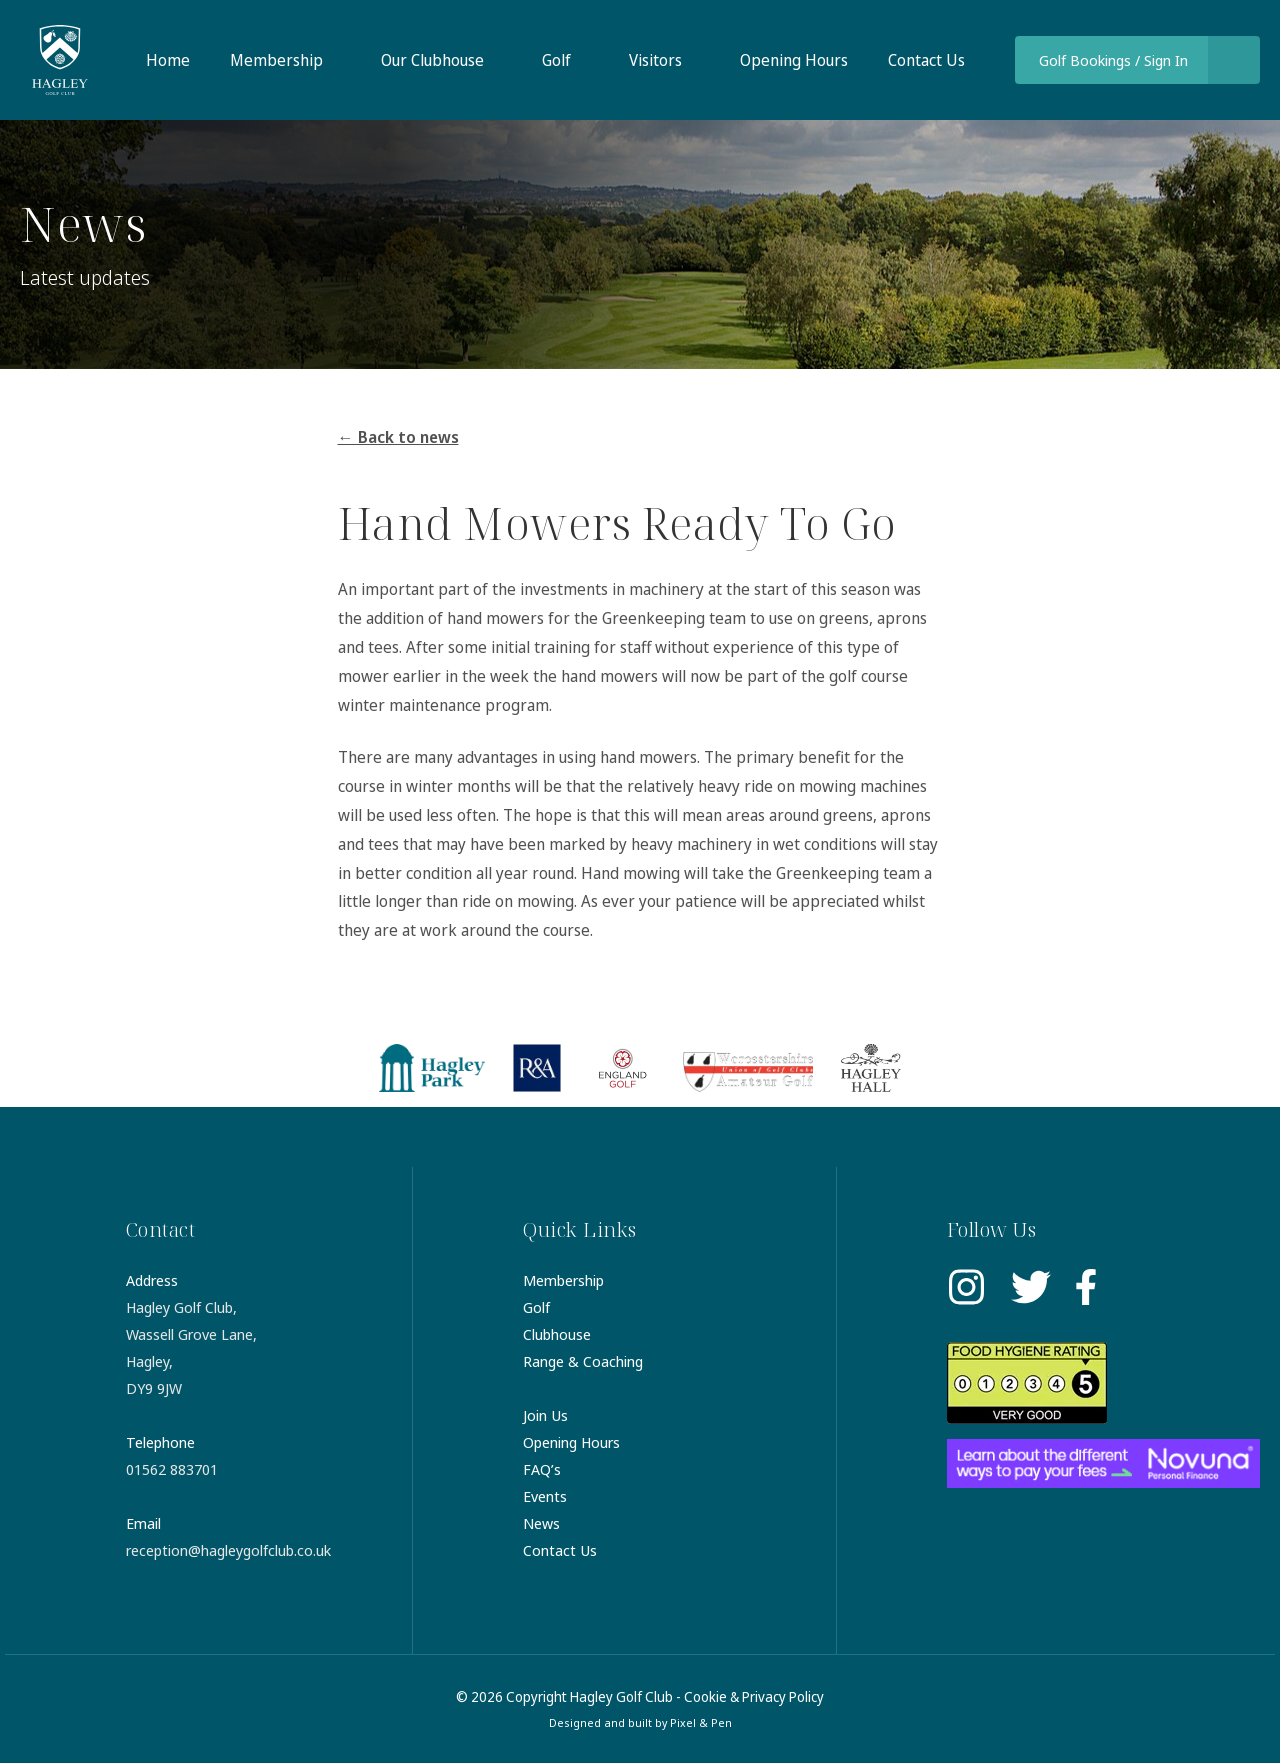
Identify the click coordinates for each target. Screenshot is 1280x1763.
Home (168, 60)
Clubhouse (557, 1334)
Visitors (655, 60)
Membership (276, 60)
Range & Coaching (583, 1361)
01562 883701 (172, 1469)
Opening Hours (794, 60)
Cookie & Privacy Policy (754, 1696)
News (541, 1523)
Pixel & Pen (701, 1722)
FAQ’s (542, 1469)
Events (545, 1496)
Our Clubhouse (432, 60)
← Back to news (398, 437)
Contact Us (926, 60)
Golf (556, 60)
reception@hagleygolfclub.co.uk (228, 1550)
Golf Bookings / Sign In (1113, 60)
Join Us (545, 1415)
